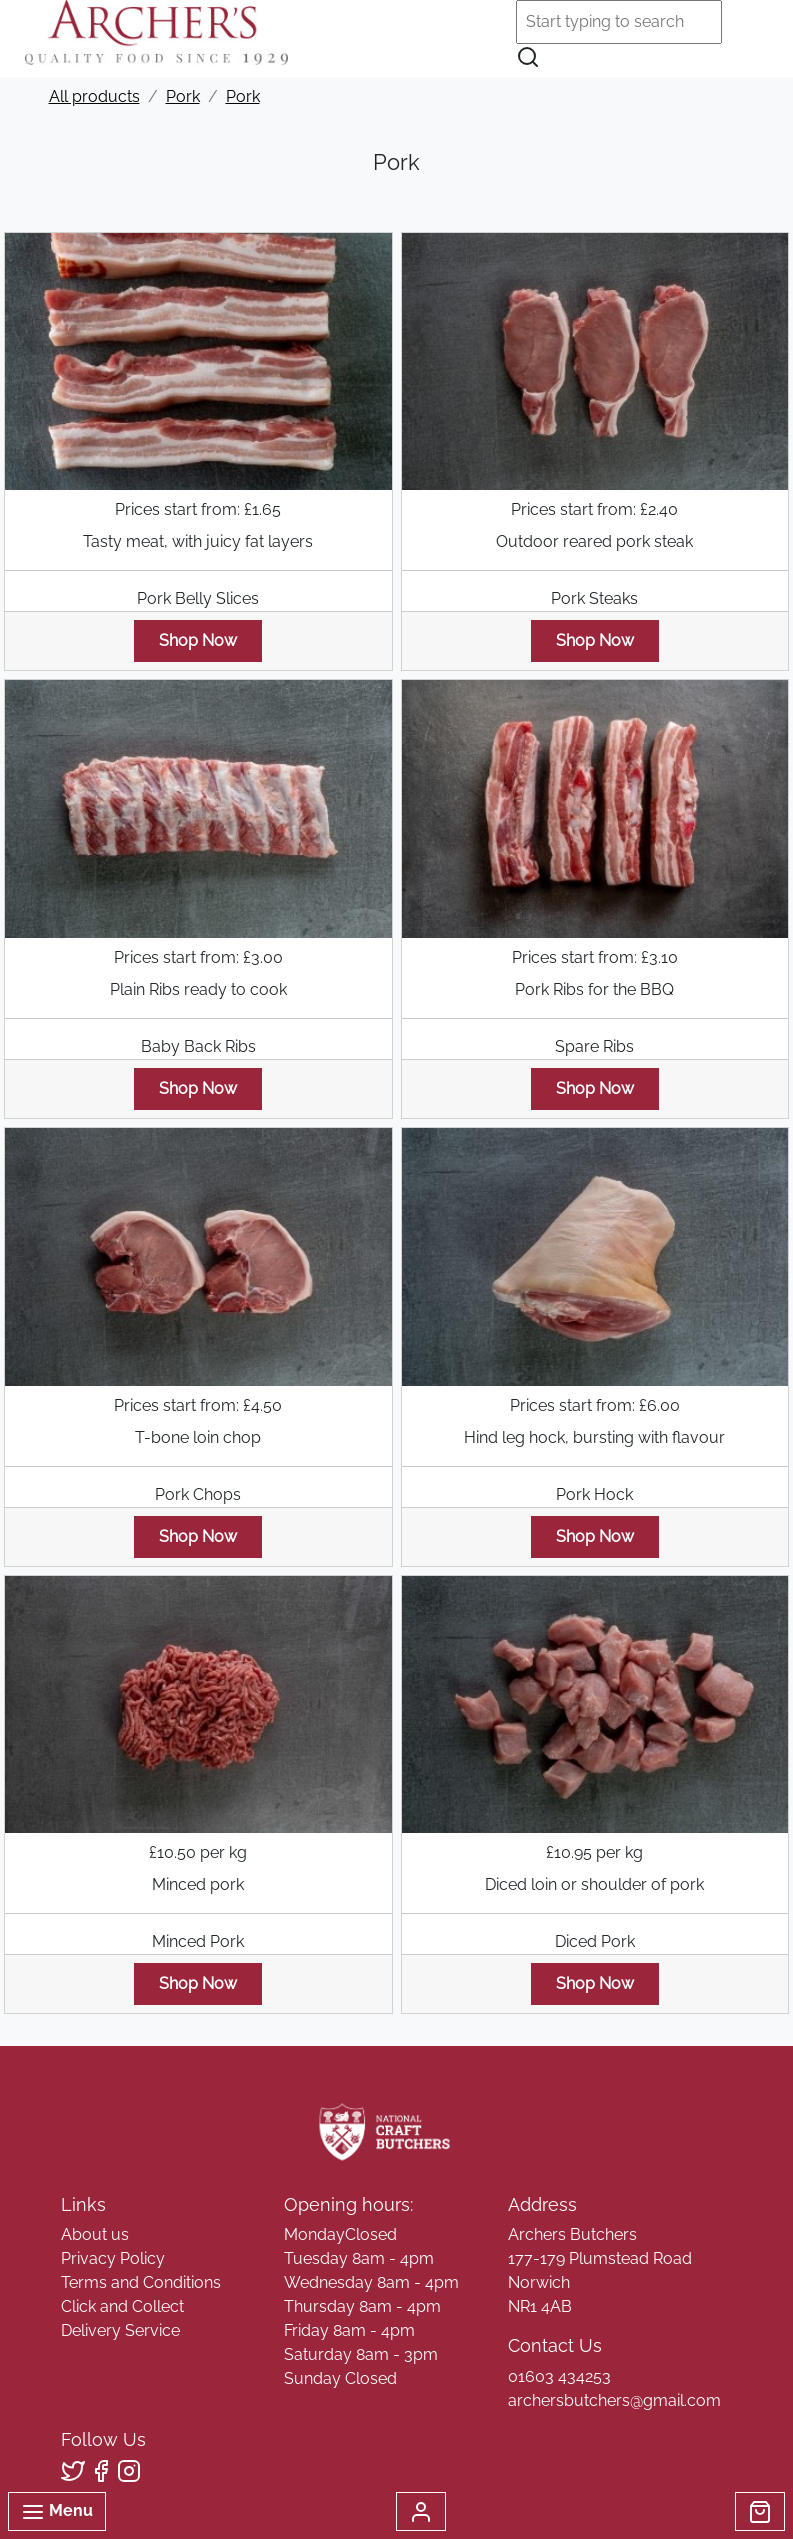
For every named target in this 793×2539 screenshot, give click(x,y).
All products (94, 96)
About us (95, 2234)
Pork (183, 96)
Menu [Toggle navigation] (57, 2512)
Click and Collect (122, 2306)
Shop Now (198, 640)
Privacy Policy (113, 2258)
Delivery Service (120, 2330)
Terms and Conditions (141, 2282)
